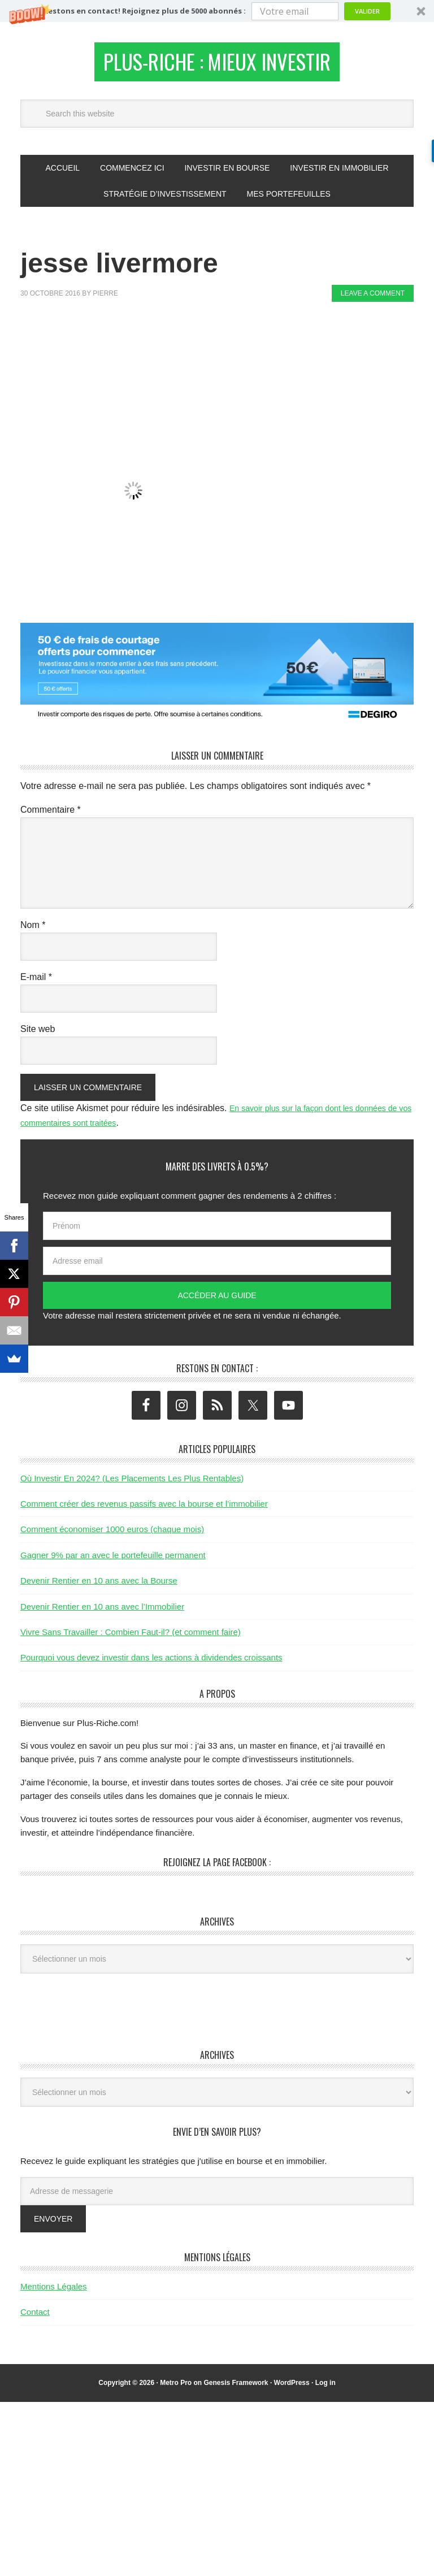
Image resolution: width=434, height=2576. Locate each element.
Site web (37, 1035)
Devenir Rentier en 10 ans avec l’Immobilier (102, 1612)
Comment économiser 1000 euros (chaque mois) (112, 1536)
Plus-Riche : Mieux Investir (217, 65)
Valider (367, 11)
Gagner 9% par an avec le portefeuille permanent (113, 1561)
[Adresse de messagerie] (217, 2197)
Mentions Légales (53, 2292)
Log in (325, 2389)
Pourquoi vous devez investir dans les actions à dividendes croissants (151, 1664)
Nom (32, 931)
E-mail (36, 983)
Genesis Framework (235, 2389)
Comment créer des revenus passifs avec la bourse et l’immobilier (144, 1510)
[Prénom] (217, 1232)
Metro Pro (176, 2389)
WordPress (292, 2389)
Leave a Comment (373, 300)
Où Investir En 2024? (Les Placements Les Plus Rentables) (132, 1484)
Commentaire (50, 816)
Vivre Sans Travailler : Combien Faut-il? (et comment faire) (130, 1638)
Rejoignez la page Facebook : (217, 1869)
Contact (35, 2318)
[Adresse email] (217, 1268)
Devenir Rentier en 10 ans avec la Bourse (98, 1587)
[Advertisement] (226, 349)
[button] (217, 11)
